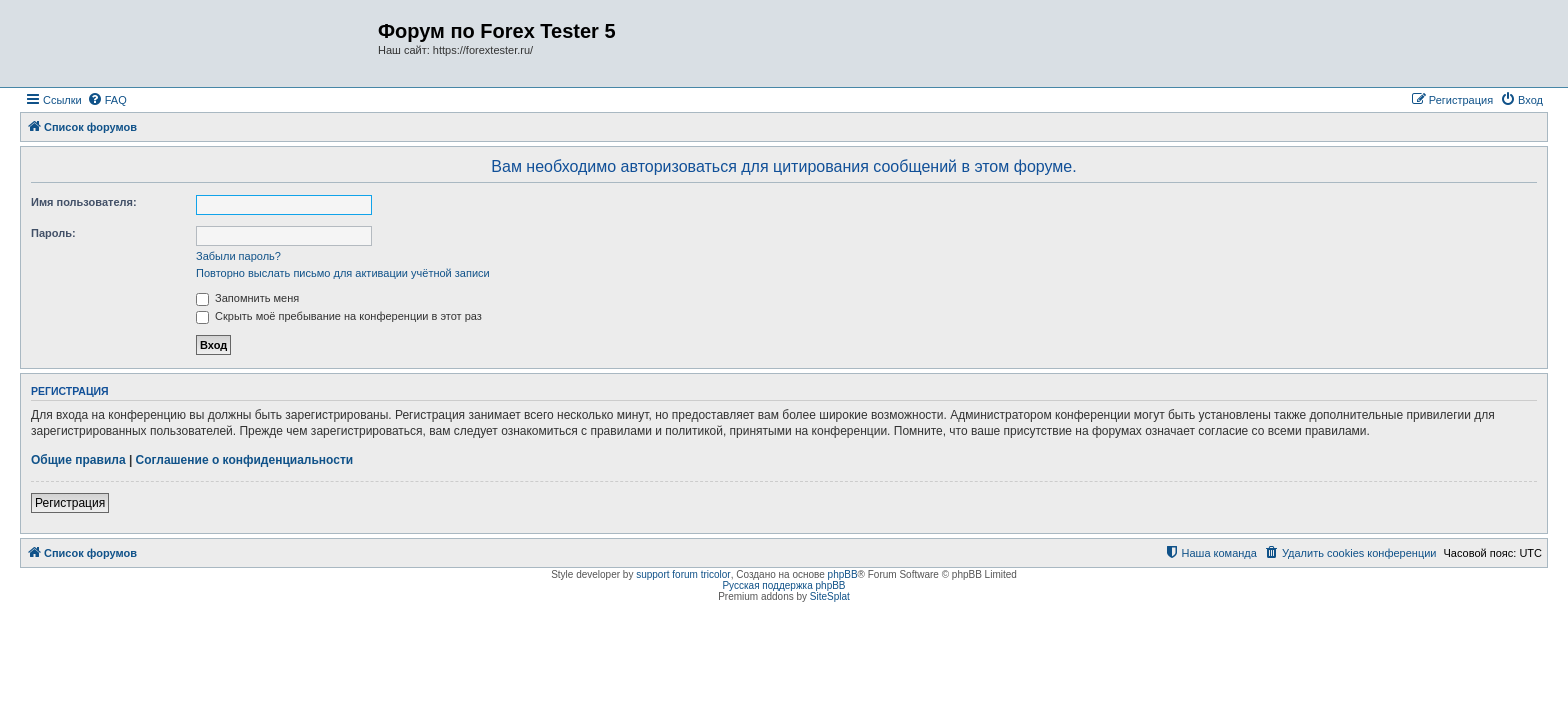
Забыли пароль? (238, 256)
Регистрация (70, 503)
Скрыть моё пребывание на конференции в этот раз (339, 316)
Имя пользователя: (84, 202)
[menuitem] (107, 100)
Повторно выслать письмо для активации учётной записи (343, 273)
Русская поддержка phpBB (783, 585)
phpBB (843, 574)
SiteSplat (830, 596)
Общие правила (78, 460)
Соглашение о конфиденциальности (245, 460)
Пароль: (53, 233)
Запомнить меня (247, 298)
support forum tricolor (683, 574)
